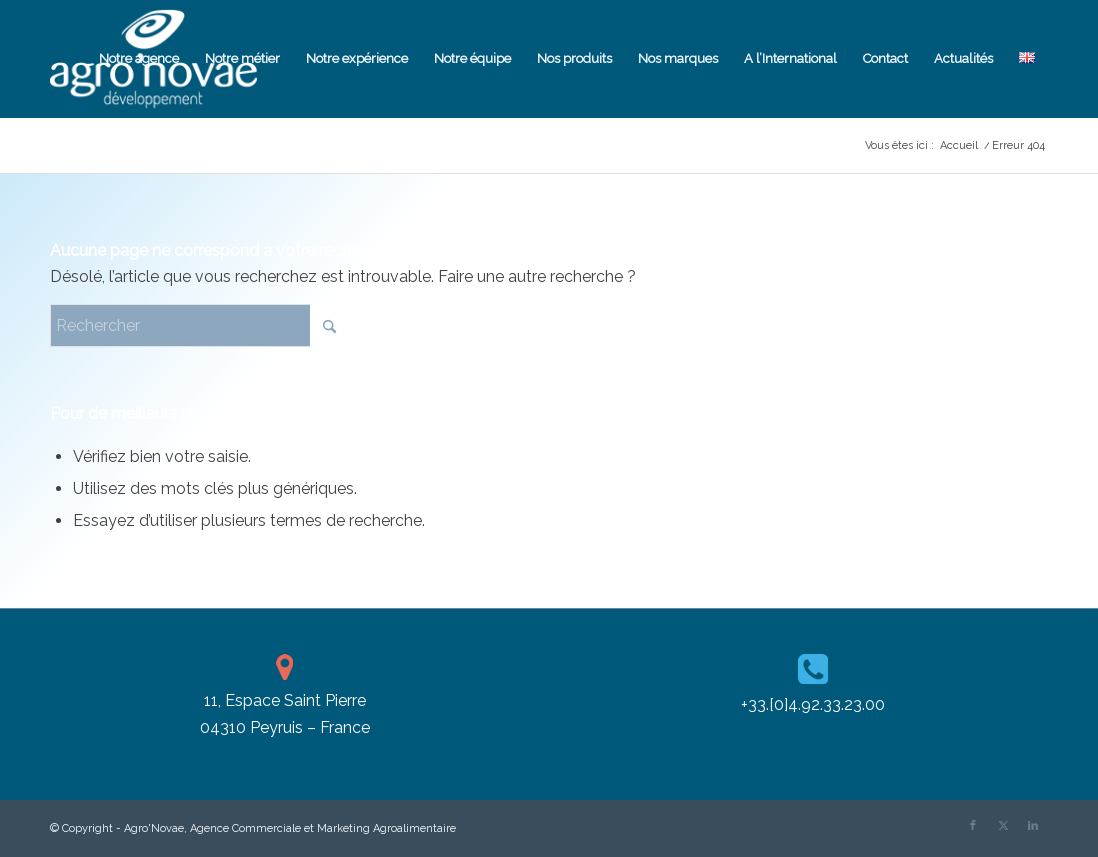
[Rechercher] (200, 325)
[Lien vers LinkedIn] (1033, 826)
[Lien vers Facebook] (973, 826)
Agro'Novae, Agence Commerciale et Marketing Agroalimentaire (290, 828)
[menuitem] (139, 59)
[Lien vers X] (1003, 826)
